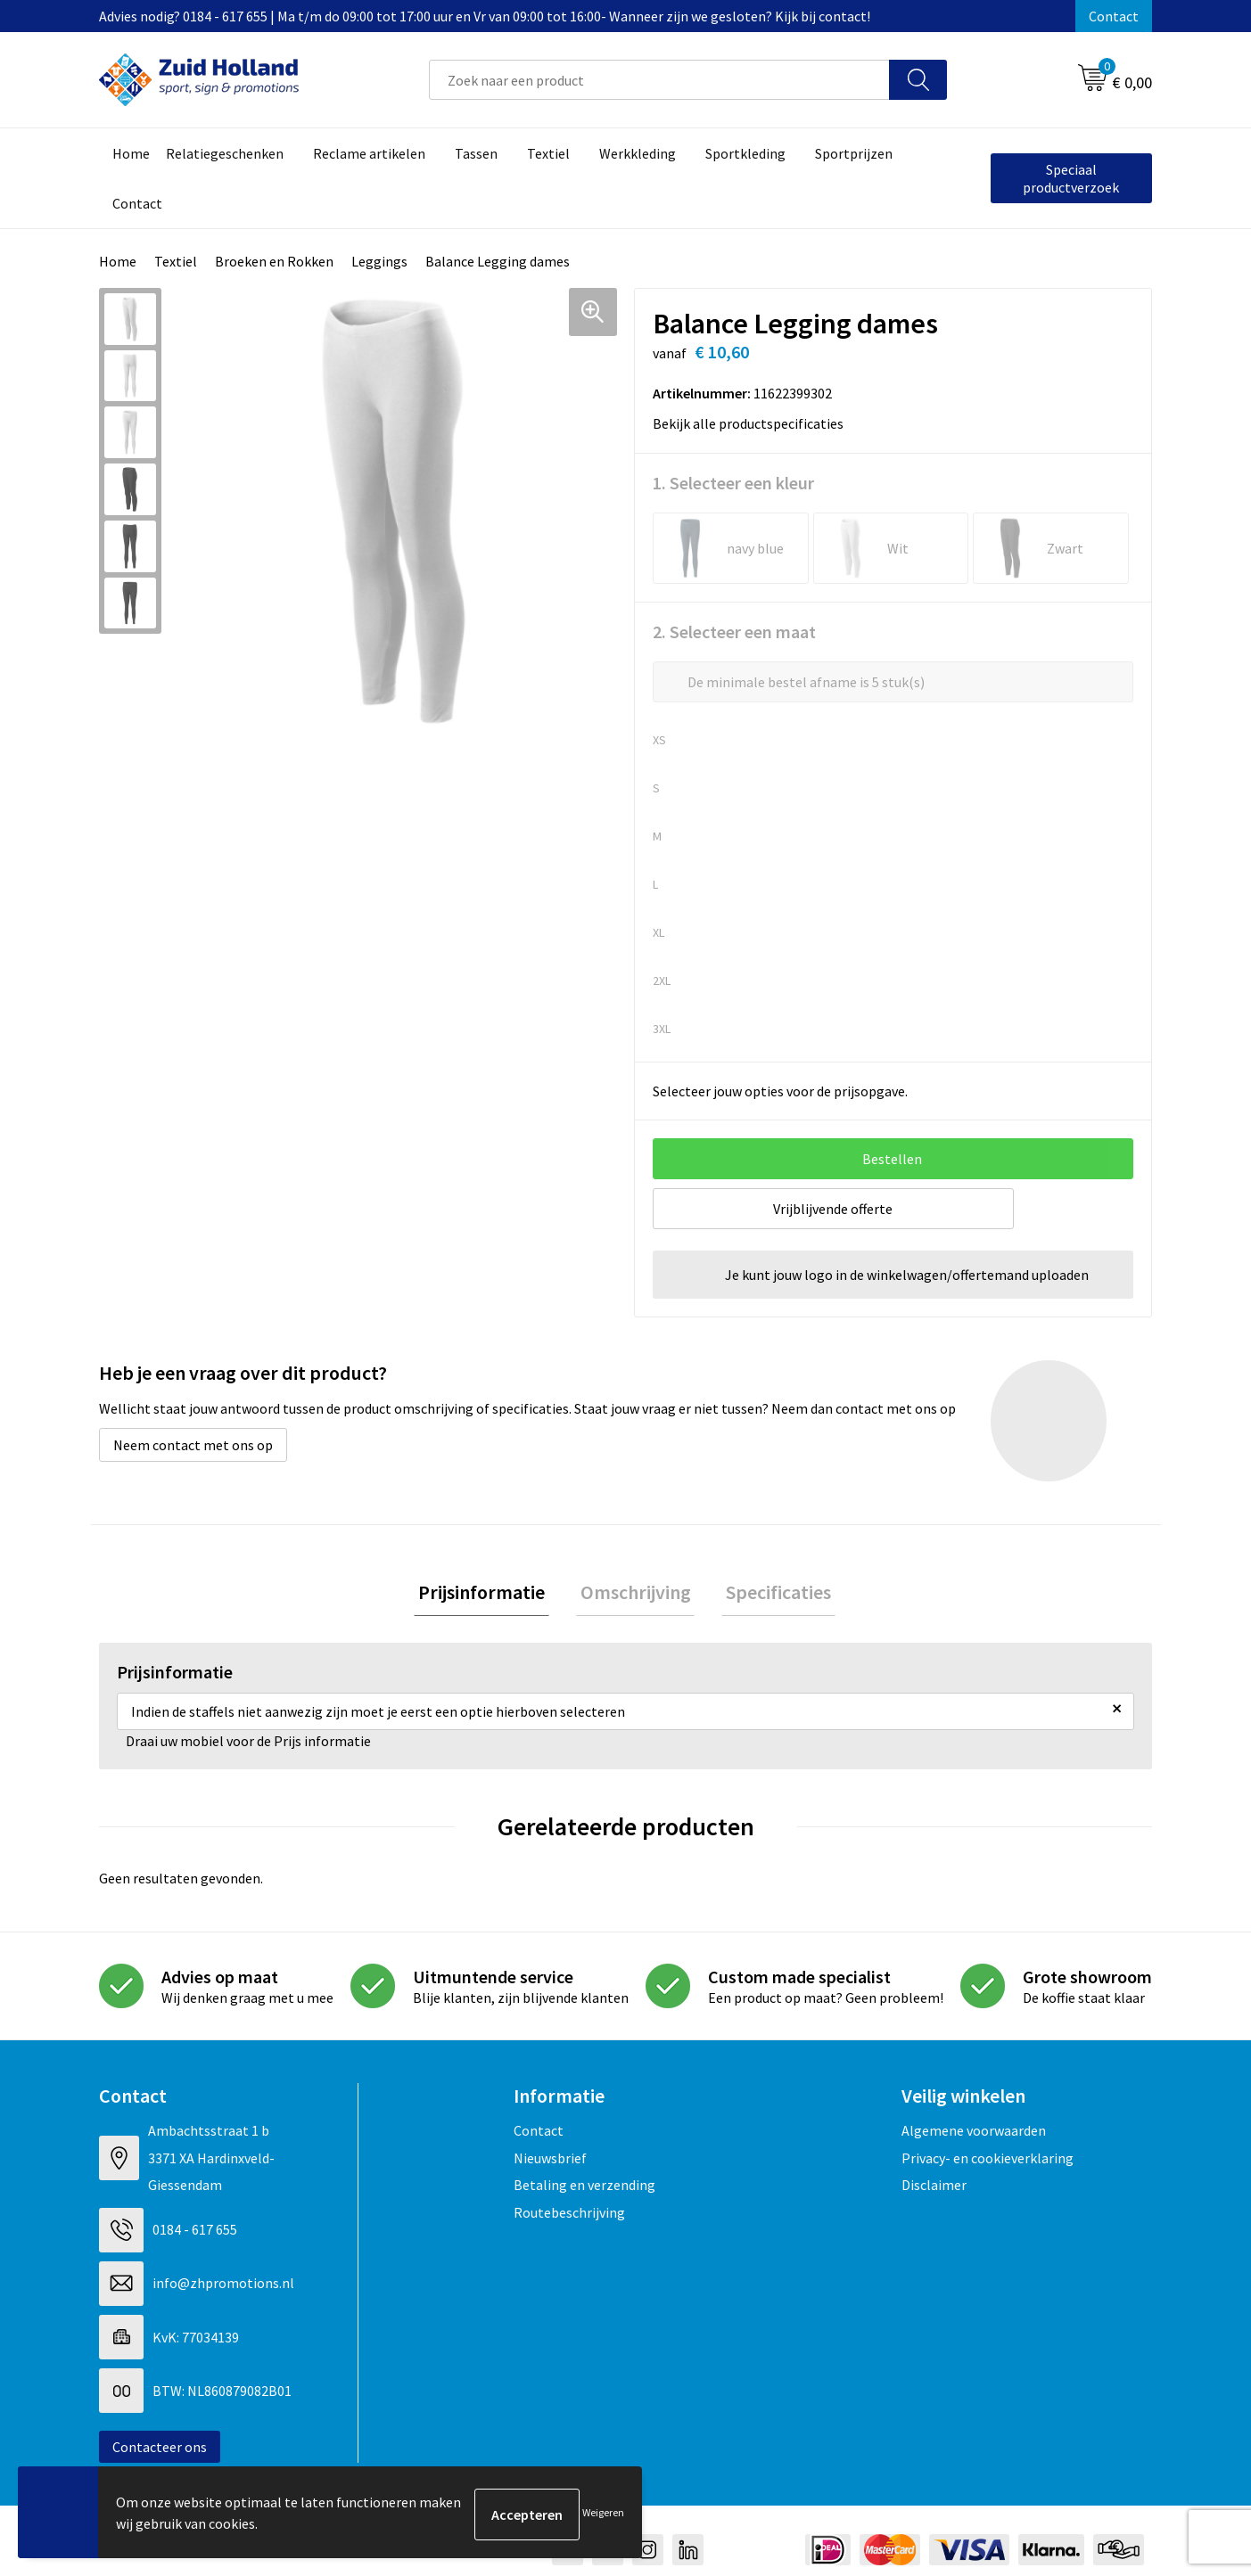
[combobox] (659, 80)
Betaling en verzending (584, 2189)
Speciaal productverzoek (1071, 178)
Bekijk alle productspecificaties (754, 423)
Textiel (175, 261)
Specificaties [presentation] (770, 1593)
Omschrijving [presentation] (635, 1593)
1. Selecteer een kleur (733, 483)
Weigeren (603, 2514)
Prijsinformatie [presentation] (490, 1593)
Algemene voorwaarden (973, 2135)
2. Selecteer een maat (734, 631)
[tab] (490, 1594)
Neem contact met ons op (193, 1445)
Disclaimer (934, 2189)
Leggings (379, 261)
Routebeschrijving (569, 2216)
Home (117, 261)
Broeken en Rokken (274, 261)
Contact (1114, 16)
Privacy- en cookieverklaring (987, 2162)
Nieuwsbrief (550, 2162)
